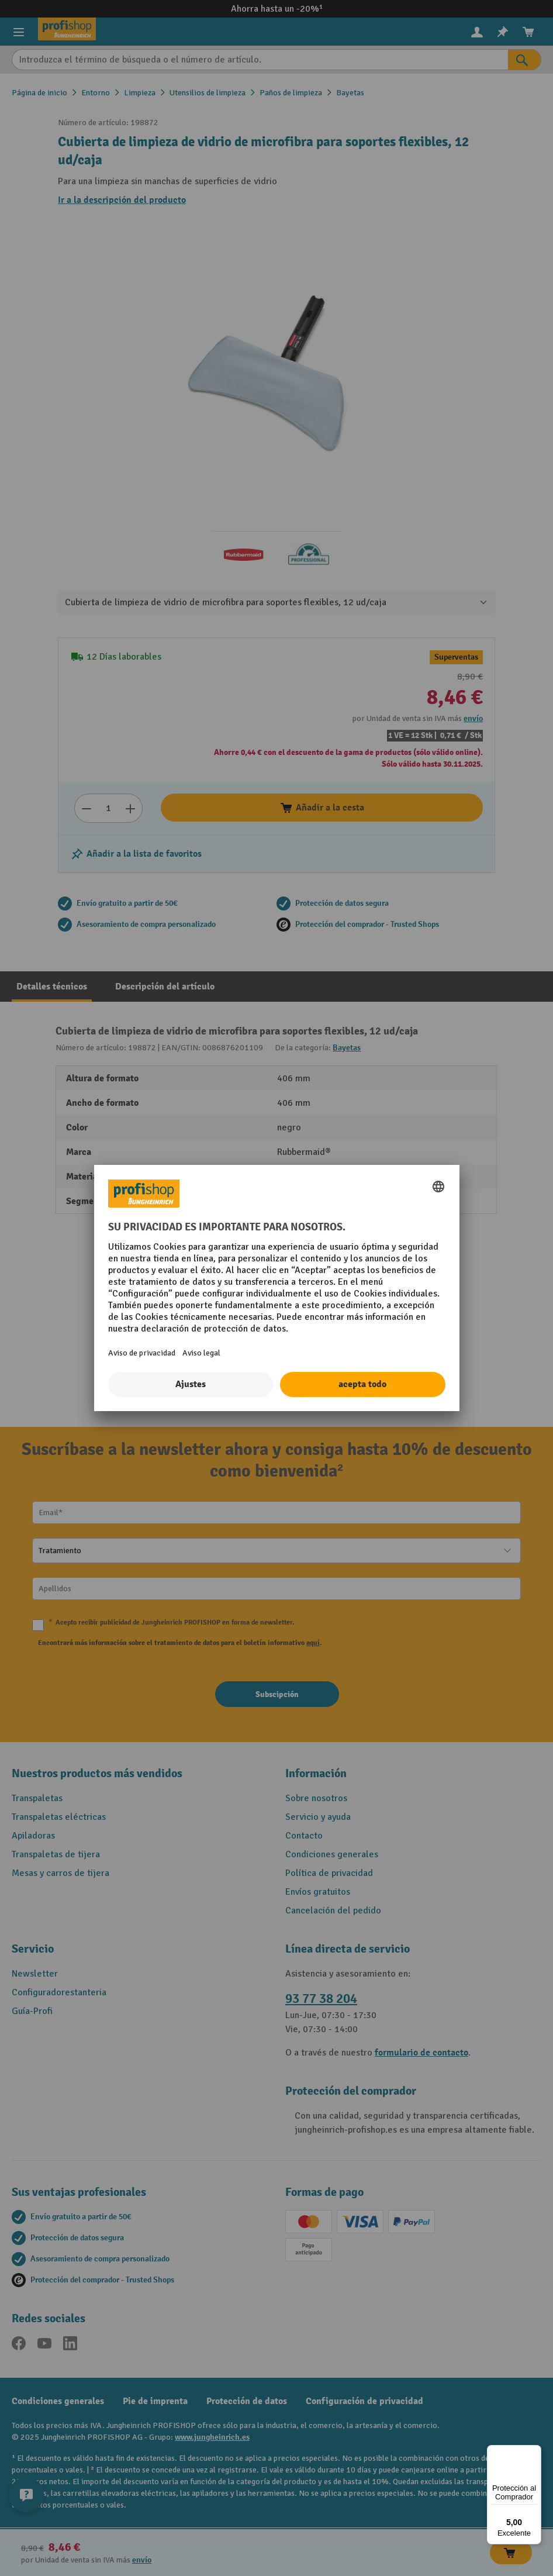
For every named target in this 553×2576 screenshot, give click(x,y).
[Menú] (534, 2452)
